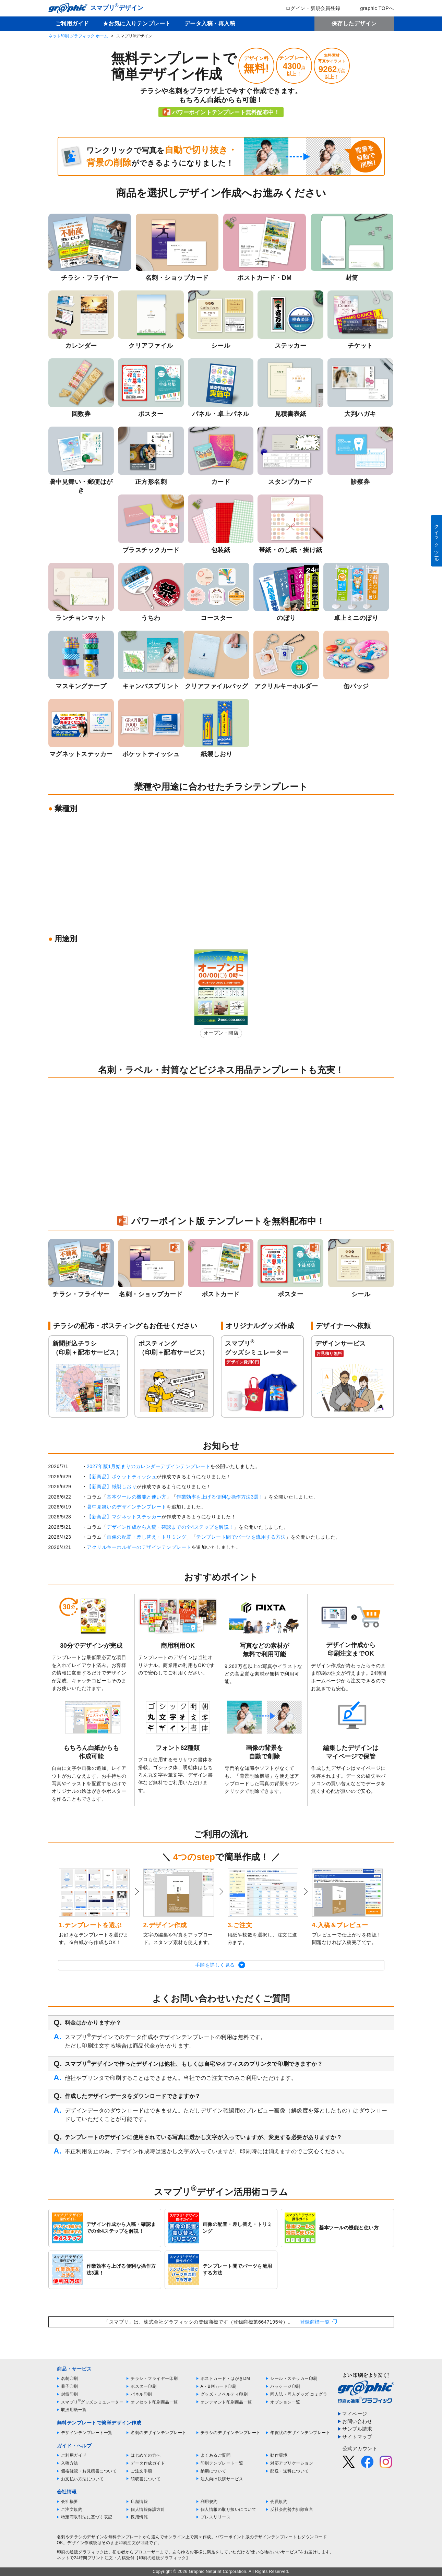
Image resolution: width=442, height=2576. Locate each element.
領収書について (146, 2479)
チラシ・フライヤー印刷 (154, 2378)
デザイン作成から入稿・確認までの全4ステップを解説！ (170, 1527)
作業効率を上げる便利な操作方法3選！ (220, 1497)
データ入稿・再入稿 (210, 23)
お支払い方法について (82, 2479)
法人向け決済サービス (222, 2479)
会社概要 (69, 2501)
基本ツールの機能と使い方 (136, 1497)
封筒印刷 (69, 2394)
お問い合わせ (357, 2421)
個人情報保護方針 (148, 2509)
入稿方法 (69, 2463)
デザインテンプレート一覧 (86, 2432)
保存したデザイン (354, 23)
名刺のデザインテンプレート (159, 2432)
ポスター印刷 (143, 2386)
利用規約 (209, 2501)
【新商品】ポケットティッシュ (121, 1476)
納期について (213, 2471)
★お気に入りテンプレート (137, 23)
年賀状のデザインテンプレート (300, 2432)
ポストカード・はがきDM (225, 2378)
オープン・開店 (221, 1033)
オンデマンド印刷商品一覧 (226, 2402)
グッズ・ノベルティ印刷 (224, 2394)
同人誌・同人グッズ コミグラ (298, 2394)
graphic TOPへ (372, 8)
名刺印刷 (69, 2378)
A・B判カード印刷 (219, 2386)
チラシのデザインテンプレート (231, 2432)
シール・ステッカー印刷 (294, 2378)
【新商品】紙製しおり (111, 1486)
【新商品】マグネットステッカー (124, 1516)
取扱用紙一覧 (74, 2409)
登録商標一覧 (315, 2322)
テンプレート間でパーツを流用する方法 (241, 1537)
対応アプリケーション (291, 2463)
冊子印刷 (69, 2386)
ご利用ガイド (72, 23)
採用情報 (139, 2517)
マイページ (354, 2414)
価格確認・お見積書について (89, 2471)
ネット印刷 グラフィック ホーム (78, 36)
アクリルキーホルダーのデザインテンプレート (139, 1547)
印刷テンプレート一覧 (222, 2463)
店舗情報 (139, 2501)
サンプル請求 (357, 2429)
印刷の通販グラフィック (80, 2552)
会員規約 (278, 2501)
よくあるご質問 (216, 2455)
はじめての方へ (146, 2455)
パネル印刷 (141, 2394)
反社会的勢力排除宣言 (291, 2509)
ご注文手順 (141, 2471)
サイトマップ (357, 2437)
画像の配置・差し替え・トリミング (146, 1537)
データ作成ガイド (148, 2463)
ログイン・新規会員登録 (308, 8)
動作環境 (278, 2455)
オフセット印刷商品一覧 (154, 2402)
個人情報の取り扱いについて (228, 2509)
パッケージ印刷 (285, 2386)
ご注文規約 (72, 2509)
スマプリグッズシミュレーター (92, 2402)
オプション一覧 (285, 2402)
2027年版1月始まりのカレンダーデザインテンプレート (148, 1466)
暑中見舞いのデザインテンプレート (126, 1507)
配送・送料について (289, 2471)
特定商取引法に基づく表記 (86, 2517)
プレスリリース (216, 2517)
